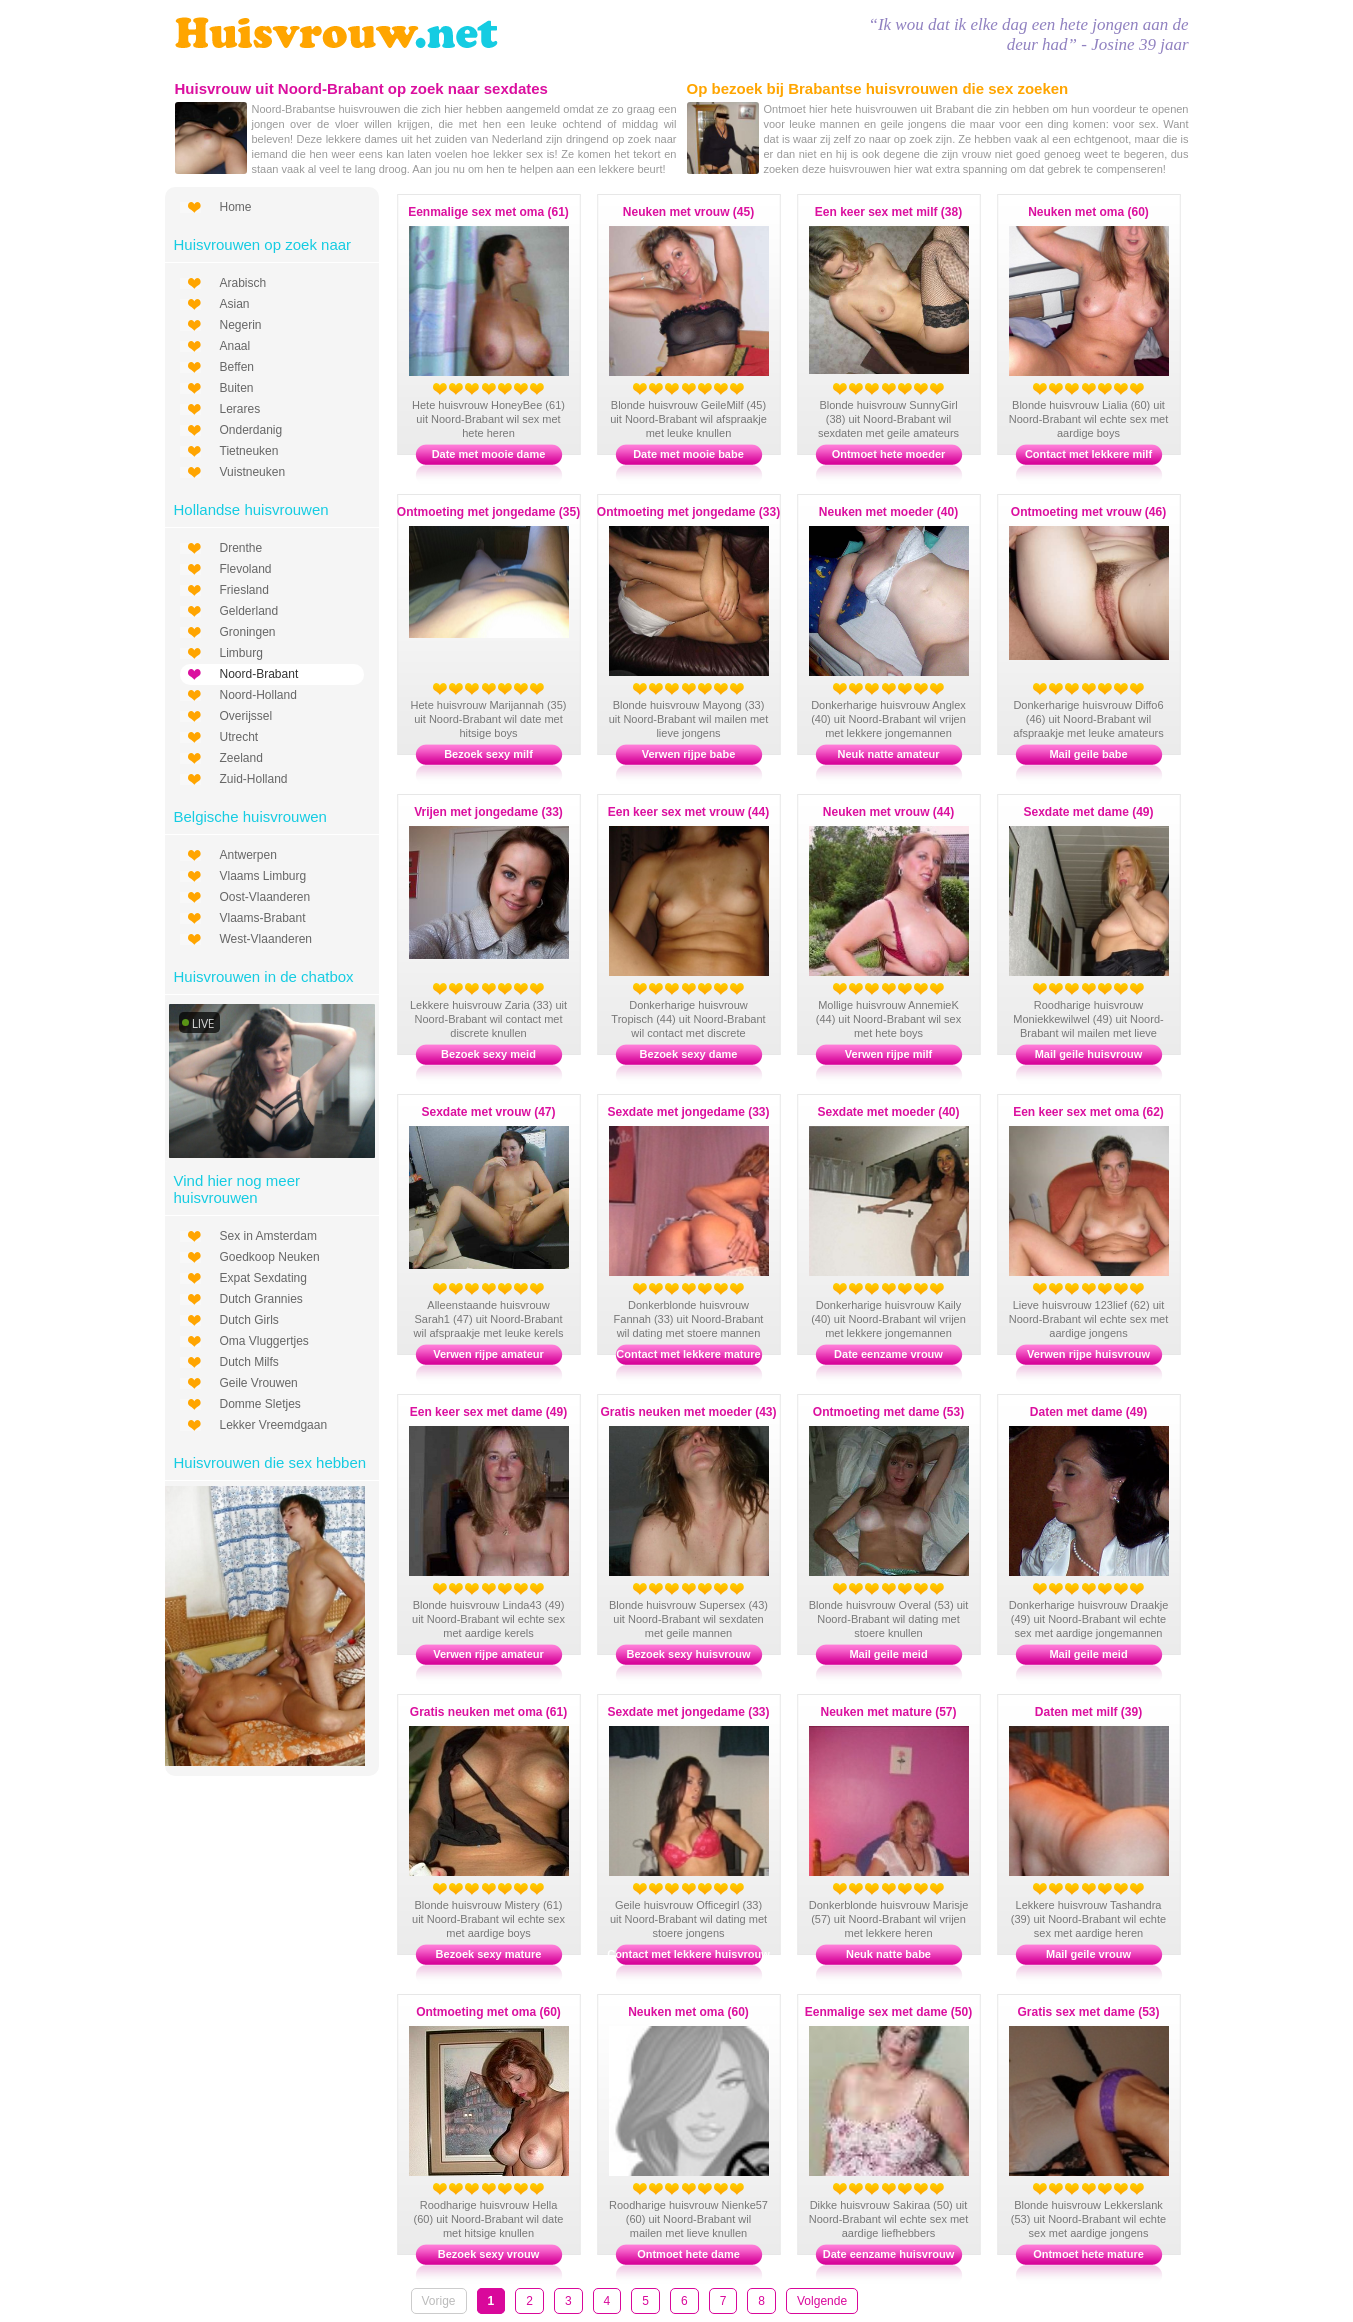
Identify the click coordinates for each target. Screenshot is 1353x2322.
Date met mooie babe (688, 454)
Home (236, 207)
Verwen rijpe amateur (488, 1354)
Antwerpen (248, 855)
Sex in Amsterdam (268, 1236)
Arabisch (243, 283)
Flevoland (246, 569)
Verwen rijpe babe (689, 754)
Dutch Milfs (249, 1362)
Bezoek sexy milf (488, 754)
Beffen (237, 367)
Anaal (235, 346)
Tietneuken (249, 451)
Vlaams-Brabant (263, 918)
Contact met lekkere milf (1088, 454)
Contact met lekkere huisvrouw (688, 1954)
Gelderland (249, 611)
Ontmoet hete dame (688, 2254)
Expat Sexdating (263, 1278)
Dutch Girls (249, 1320)
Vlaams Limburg (263, 876)
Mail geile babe (1088, 754)
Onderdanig (251, 430)
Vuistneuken (253, 472)
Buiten (237, 388)
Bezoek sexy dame (689, 1054)
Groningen (248, 632)
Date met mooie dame (489, 454)
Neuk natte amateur (888, 754)
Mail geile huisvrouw (1089, 1054)
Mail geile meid (888, 1654)
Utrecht (239, 737)
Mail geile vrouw (1088, 1954)
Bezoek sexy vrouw (489, 2254)
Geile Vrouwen (259, 1383)
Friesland (244, 590)
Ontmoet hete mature (1088, 2254)
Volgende (822, 2301)
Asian (235, 304)
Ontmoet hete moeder (889, 454)
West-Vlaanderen (266, 939)
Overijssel (246, 716)
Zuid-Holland (254, 779)
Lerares (240, 409)
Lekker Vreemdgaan (274, 1425)
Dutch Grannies (261, 1299)
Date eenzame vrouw (888, 1354)
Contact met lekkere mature (688, 1354)
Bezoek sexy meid (488, 1054)
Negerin (241, 325)
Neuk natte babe (888, 1954)
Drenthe (241, 548)
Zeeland (241, 758)
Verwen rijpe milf (888, 1054)
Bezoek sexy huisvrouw (688, 1654)
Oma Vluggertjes (264, 1341)
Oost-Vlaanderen (265, 897)
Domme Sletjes (260, 1404)
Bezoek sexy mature (489, 1954)
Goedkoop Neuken (270, 1257)
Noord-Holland (258, 695)
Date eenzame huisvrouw (888, 2254)
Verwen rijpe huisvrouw (1088, 1354)
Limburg (241, 653)
